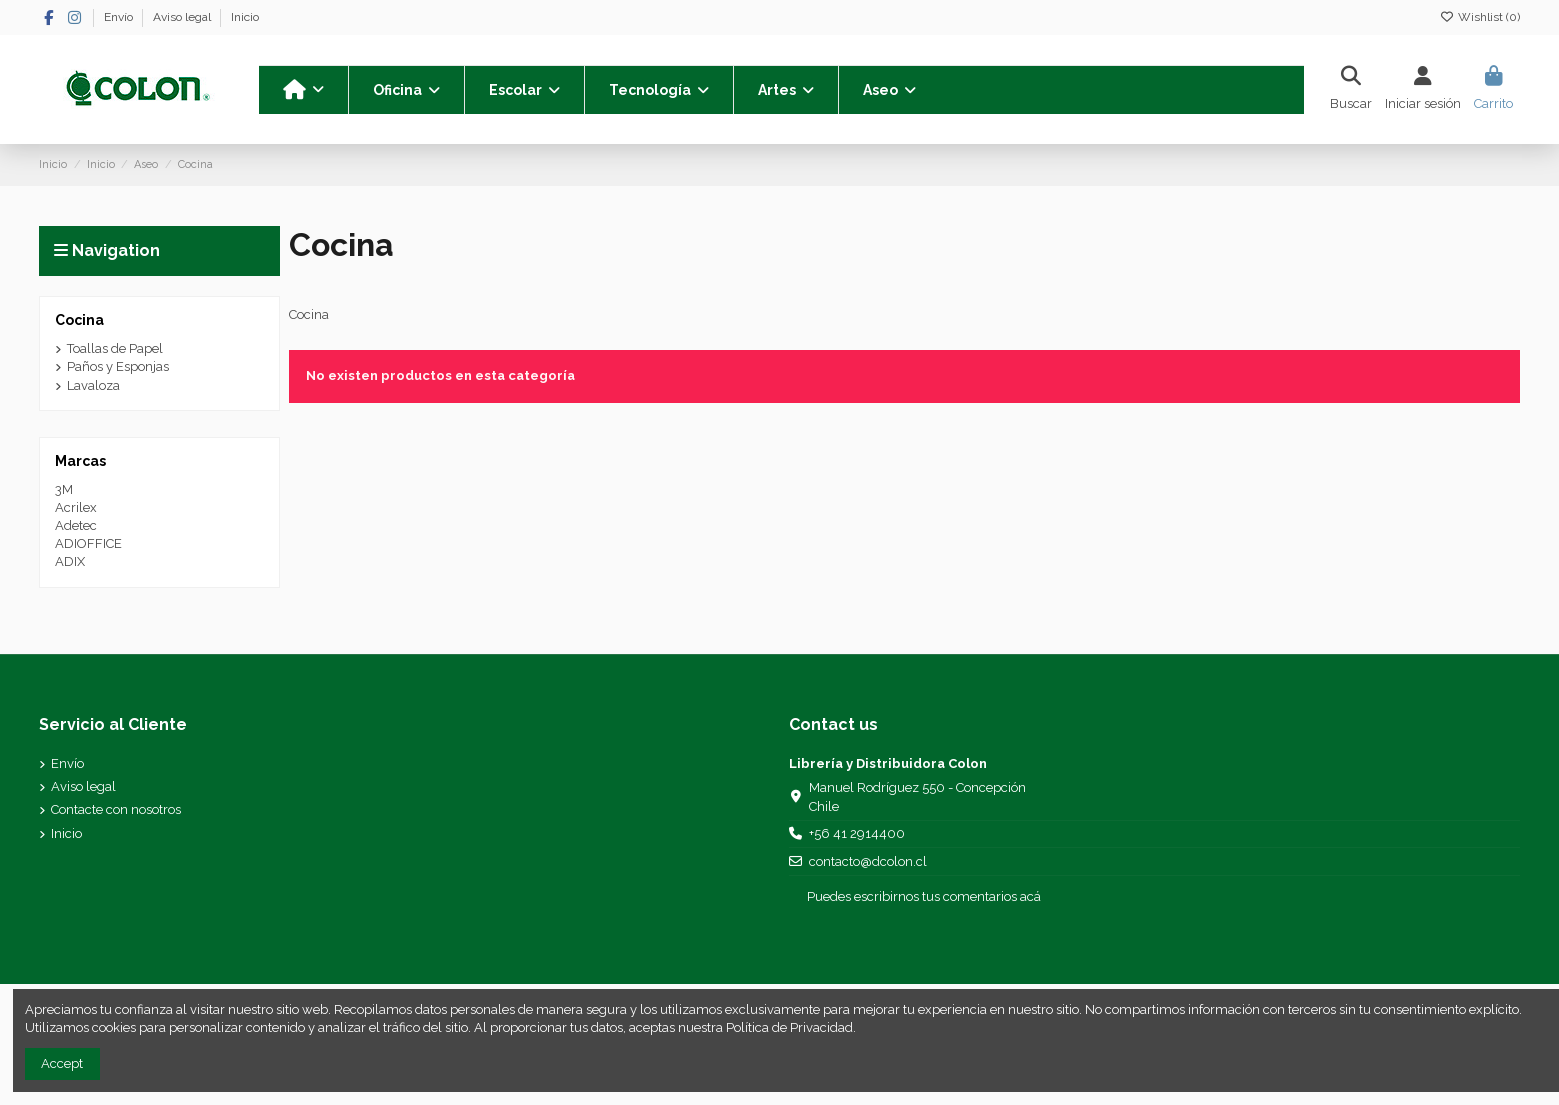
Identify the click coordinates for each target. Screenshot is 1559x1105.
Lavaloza (93, 385)
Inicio (245, 17)
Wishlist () (1480, 17)
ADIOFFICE (88, 543)
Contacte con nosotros (116, 809)
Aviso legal (183, 17)
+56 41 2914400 (857, 833)
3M (64, 489)
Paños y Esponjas (118, 366)
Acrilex (76, 507)
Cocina (79, 320)
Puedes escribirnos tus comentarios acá (924, 896)
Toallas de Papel (115, 348)
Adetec (76, 525)
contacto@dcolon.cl (868, 861)
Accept (62, 1063)
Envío (120, 17)
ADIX (70, 561)
